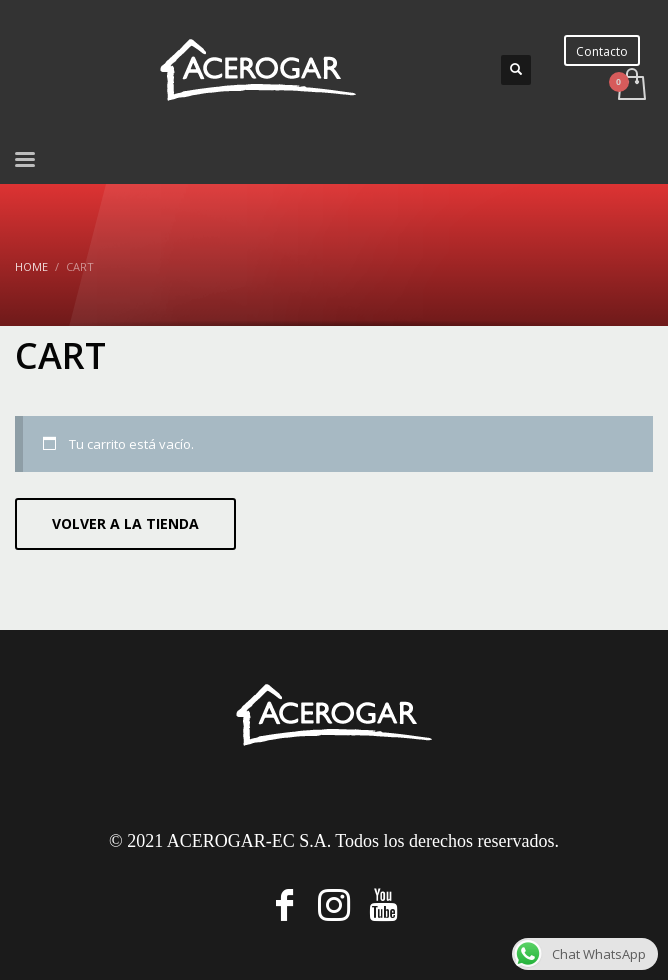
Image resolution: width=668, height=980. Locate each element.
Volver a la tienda (125, 523)
